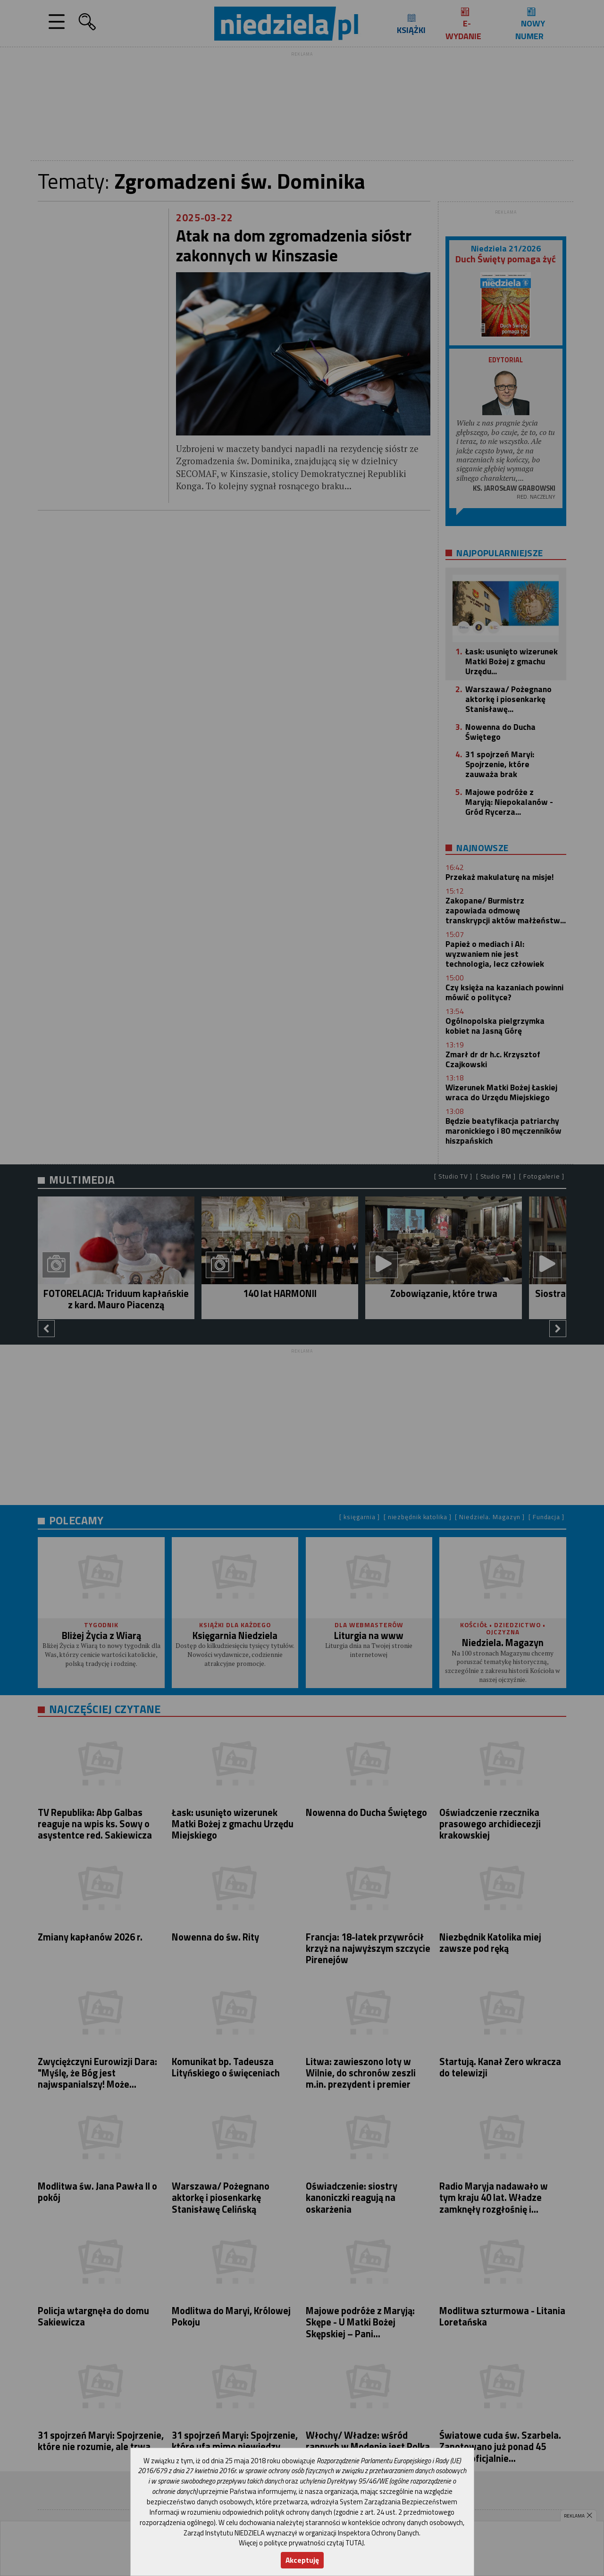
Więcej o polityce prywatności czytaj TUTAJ (301, 2542)
